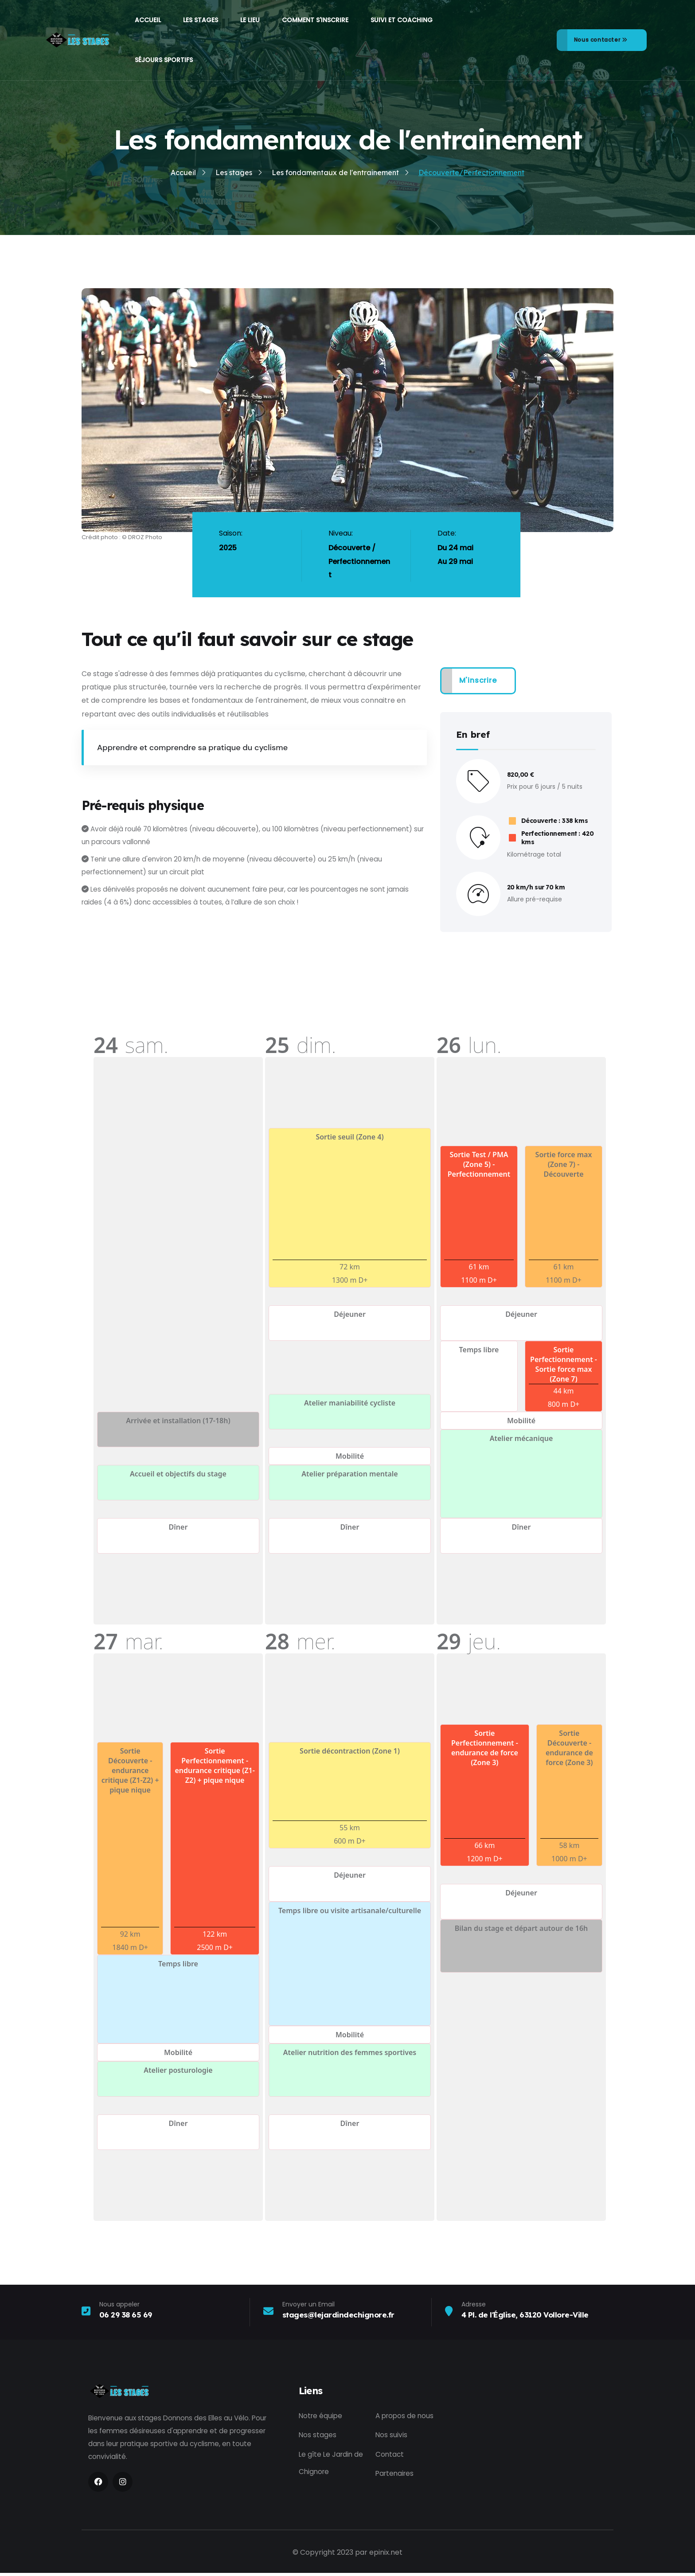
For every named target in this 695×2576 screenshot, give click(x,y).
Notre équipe (321, 2416)
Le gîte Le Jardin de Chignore (332, 2464)
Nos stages (318, 2436)
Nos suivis (391, 2436)
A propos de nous (405, 2416)
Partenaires (395, 2475)
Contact (390, 2455)
